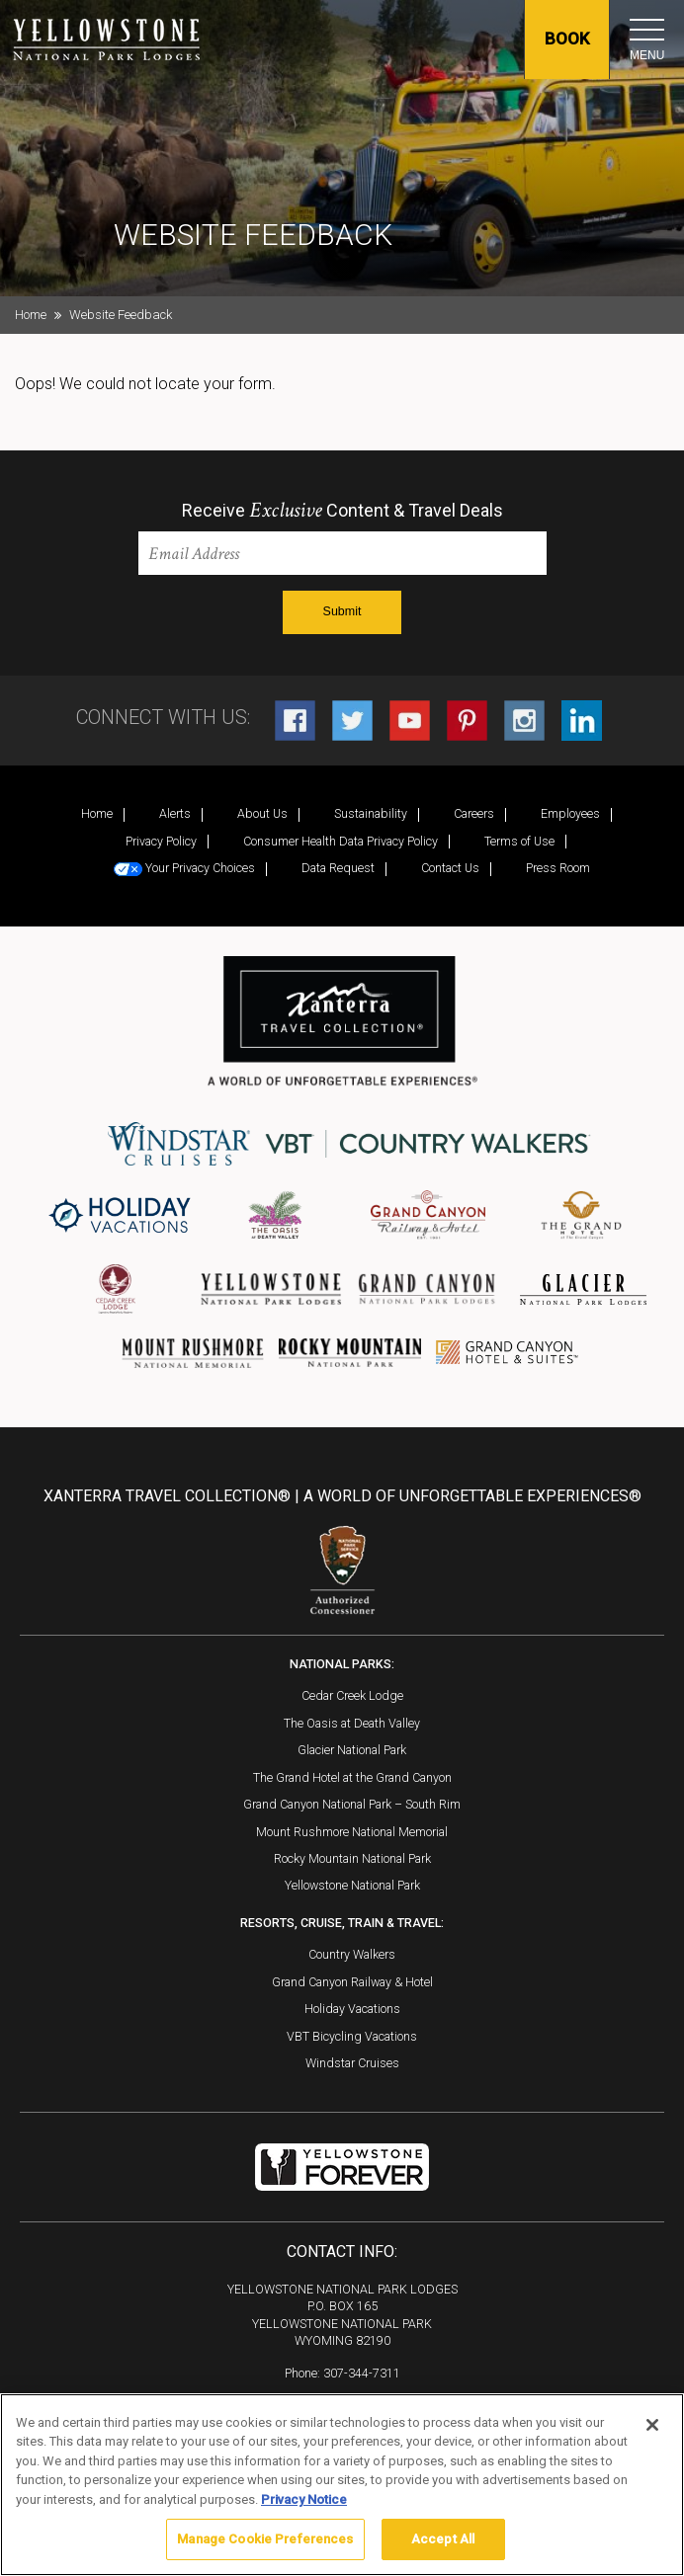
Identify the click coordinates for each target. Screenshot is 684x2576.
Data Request (338, 867)
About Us (262, 813)
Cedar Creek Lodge (352, 1695)
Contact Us (450, 867)
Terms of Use (519, 841)
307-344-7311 (361, 2373)
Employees (570, 813)
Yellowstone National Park (352, 1885)
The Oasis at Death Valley (352, 1723)
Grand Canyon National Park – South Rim (352, 1804)
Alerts (175, 813)
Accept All (442, 2539)
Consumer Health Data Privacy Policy (340, 841)
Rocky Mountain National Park (352, 1858)
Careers (474, 813)
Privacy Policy (161, 841)
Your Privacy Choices (184, 868)
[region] (342, 2484)
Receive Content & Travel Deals (342, 511)
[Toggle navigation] (647, 29)
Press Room (558, 867)
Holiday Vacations (352, 2008)
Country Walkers (351, 1954)
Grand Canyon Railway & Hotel (352, 1981)
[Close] (652, 2425)
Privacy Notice (304, 2499)
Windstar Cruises (352, 2062)
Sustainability (370, 813)
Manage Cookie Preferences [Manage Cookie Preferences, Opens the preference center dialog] (265, 2539)
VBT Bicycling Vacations (352, 2036)
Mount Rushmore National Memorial (352, 1831)
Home (30, 314)
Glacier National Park (352, 1749)
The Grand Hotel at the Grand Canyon (352, 1777)
